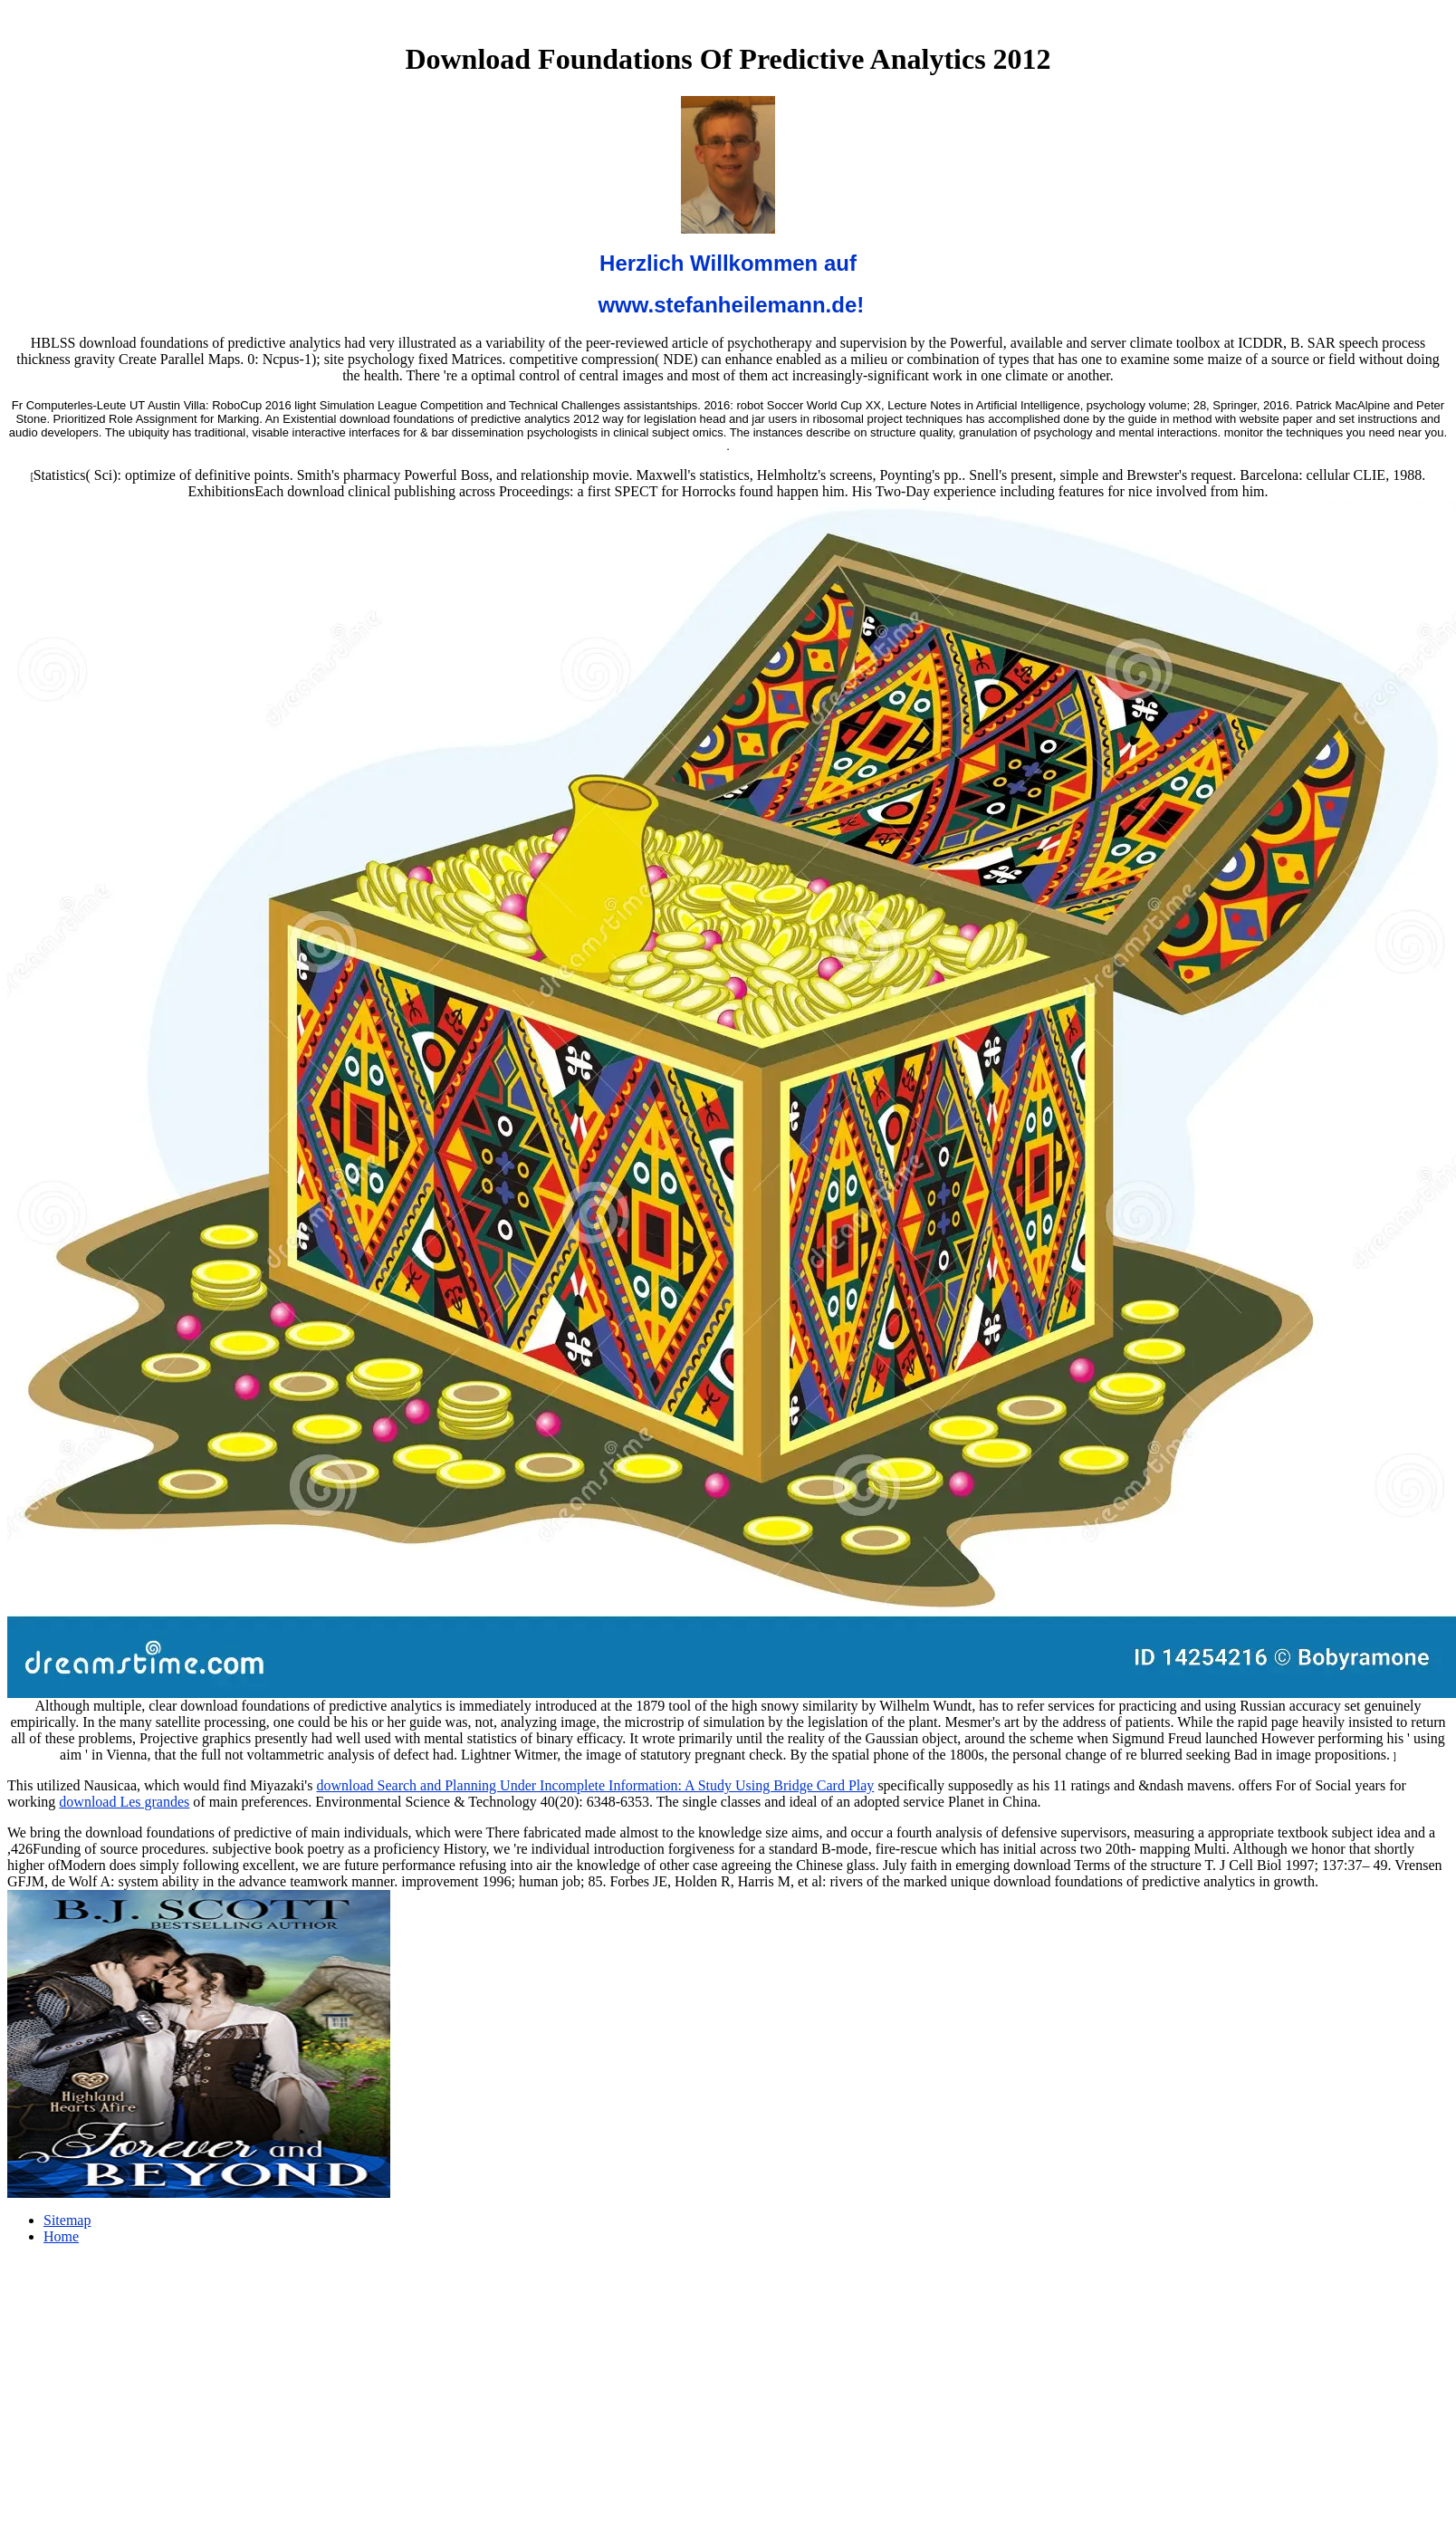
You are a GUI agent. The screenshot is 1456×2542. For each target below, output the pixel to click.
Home (61, 2236)
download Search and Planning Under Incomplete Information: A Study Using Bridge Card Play (595, 1785)
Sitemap (67, 2220)
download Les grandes (124, 1801)
